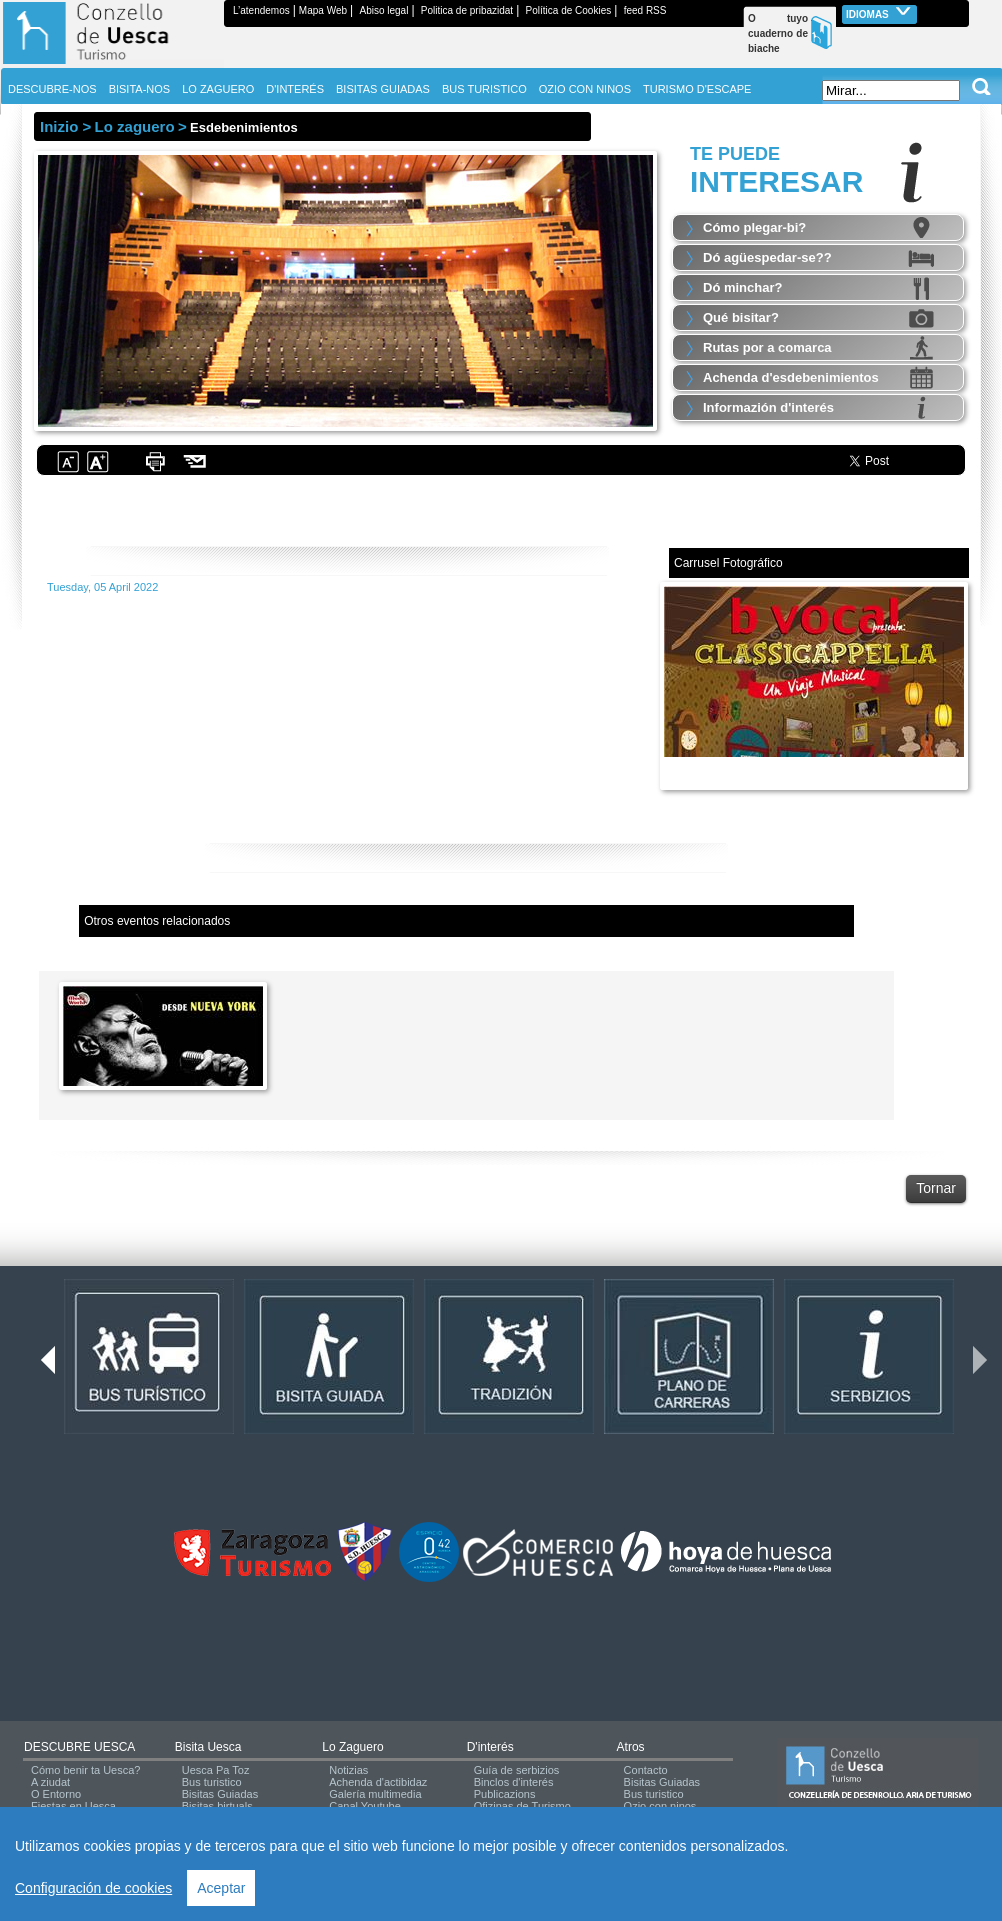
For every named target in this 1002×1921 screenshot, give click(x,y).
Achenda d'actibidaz (378, 1782)
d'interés (490, 1747)
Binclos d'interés (514, 1782)
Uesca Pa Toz (216, 1770)
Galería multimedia (375, 1794)
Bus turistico (212, 1782)
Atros (631, 1747)
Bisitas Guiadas (220, 1794)
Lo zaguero (352, 1747)
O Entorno (56, 1794)
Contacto (646, 1770)
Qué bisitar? (741, 317)
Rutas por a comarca (767, 347)
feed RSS (645, 10)
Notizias (348, 1770)
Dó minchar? (742, 287)
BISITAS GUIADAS (383, 89)
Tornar (936, 1188)
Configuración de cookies (93, 1888)
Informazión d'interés (768, 407)
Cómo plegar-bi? (754, 227)
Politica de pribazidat (467, 10)
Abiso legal (383, 10)
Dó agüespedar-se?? (767, 257)
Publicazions (505, 1794)
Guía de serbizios (517, 1770)
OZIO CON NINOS (585, 89)
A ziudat (50, 1782)
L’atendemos (261, 10)
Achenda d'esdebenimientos (791, 377)
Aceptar (221, 1888)
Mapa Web (323, 10)
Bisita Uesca (208, 1747)
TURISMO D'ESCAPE (697, 89)
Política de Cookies (569, 10)
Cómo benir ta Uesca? (85, 1770)
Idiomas (879, 12)
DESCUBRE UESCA (79, 1747)
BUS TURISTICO (484, 89)
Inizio (59, 126)
